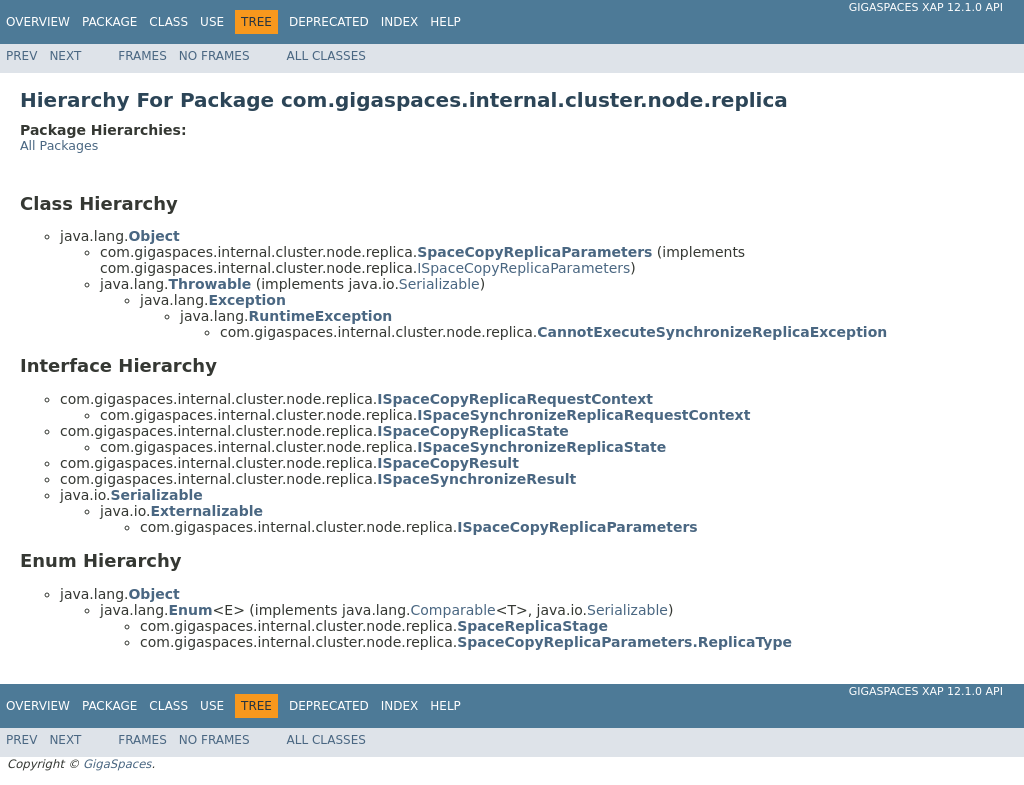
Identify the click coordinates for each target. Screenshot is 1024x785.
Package (109, 22)
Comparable (453, 610)
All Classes (326, 56)
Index (400, 22)
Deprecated (329, 22)
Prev (21, 56)
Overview (38, 22)
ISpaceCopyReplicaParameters (523, 268)
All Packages (59, 145)
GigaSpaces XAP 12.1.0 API (926, 7)
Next (65, 56)
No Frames (214, 56)
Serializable (439, 284)
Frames (142, 56)
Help (445, 22)
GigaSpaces (117, 764)
